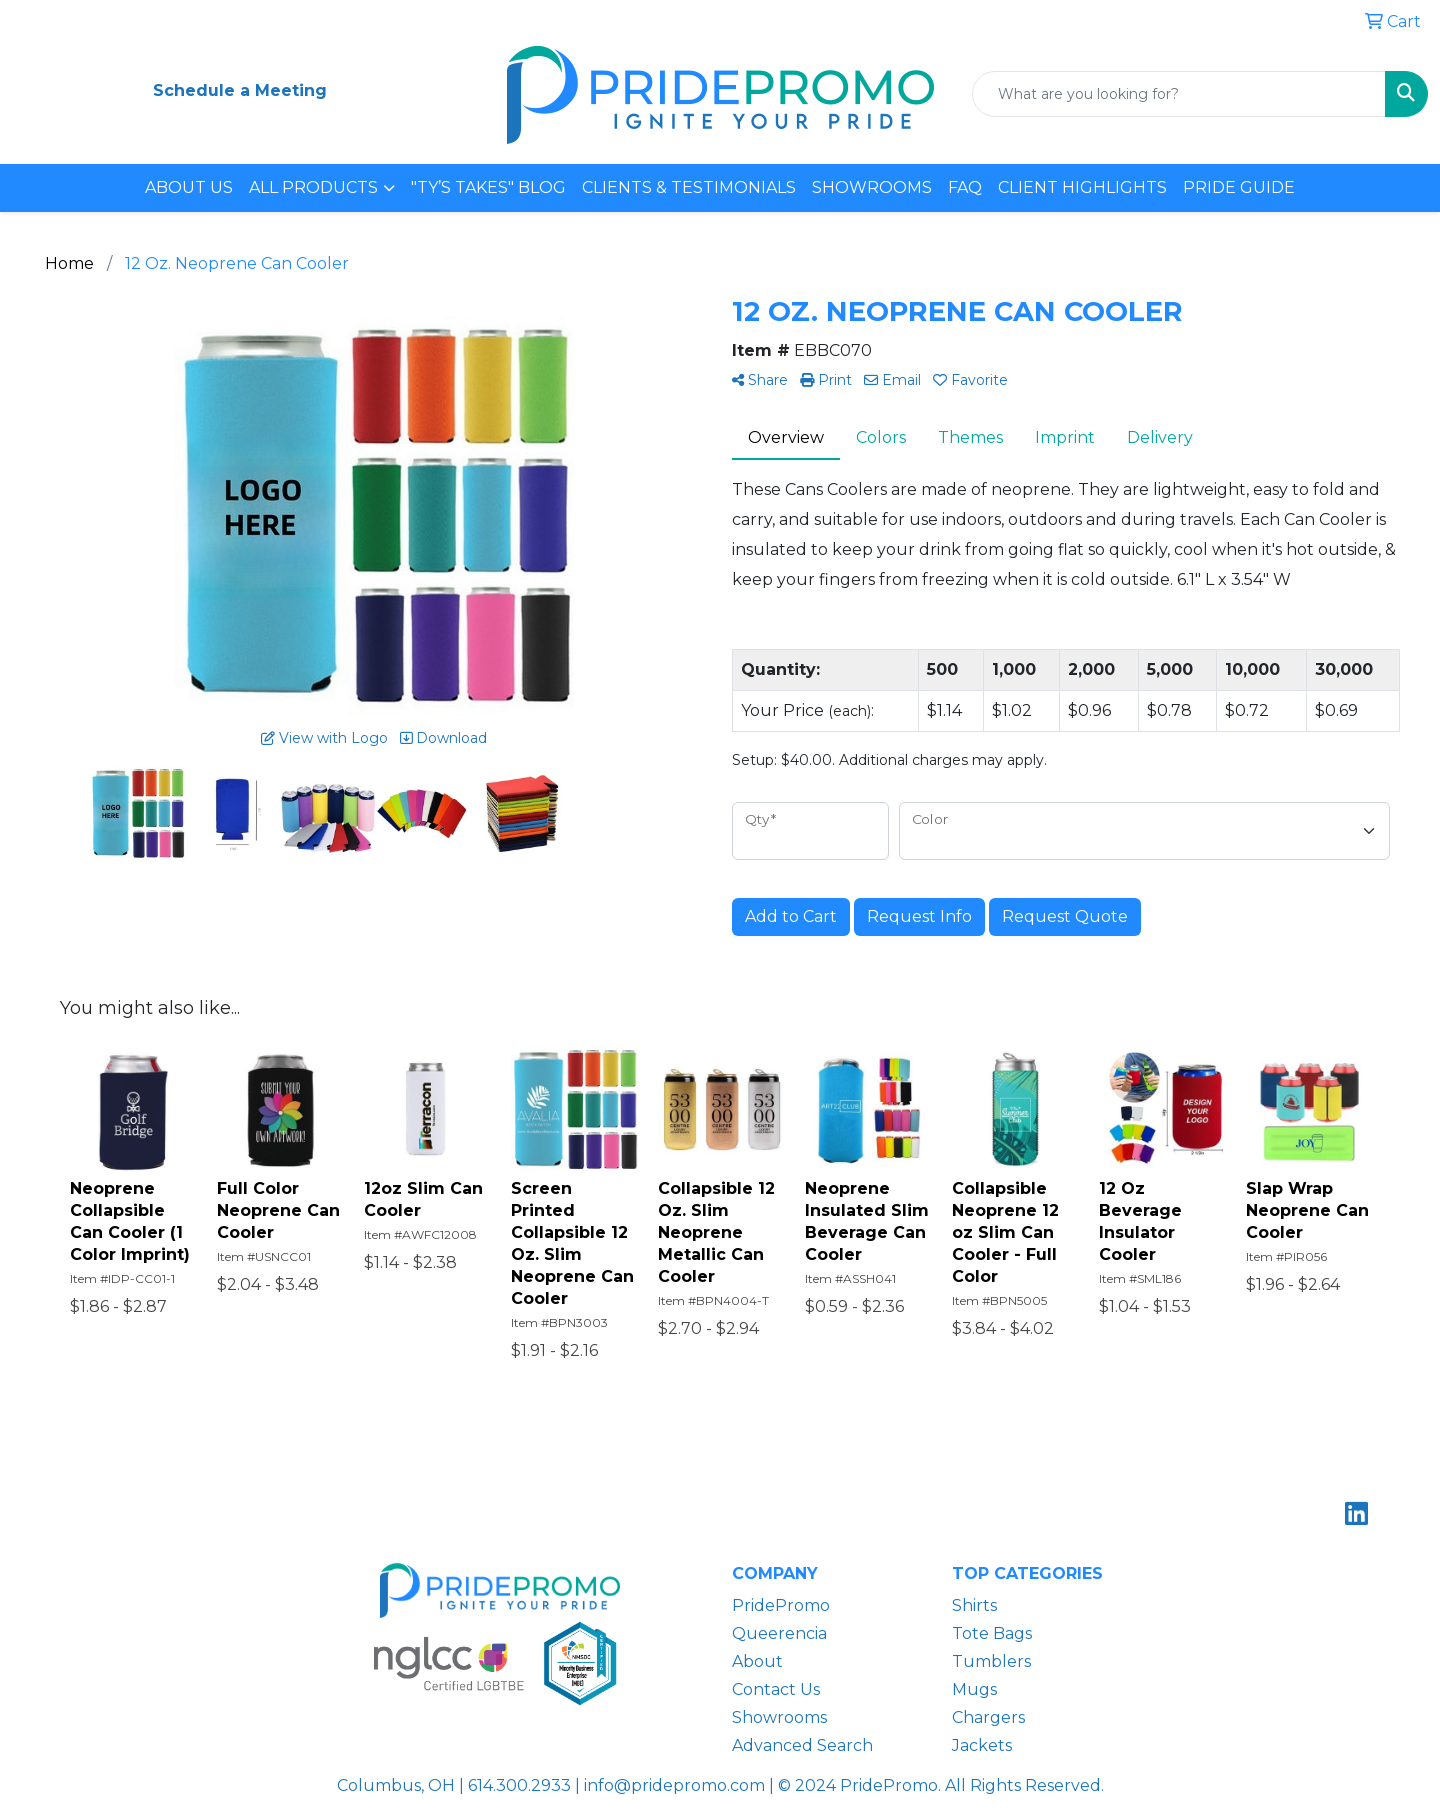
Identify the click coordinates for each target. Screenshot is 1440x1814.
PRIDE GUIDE (1239, 187)
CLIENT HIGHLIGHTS (1082, 187)
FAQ (965, 187)
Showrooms (779, 1717)
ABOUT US (189, 187)
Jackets (982, 1745)
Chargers (988, 1717)
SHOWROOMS (872, 187)
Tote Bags (992, 1633)
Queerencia (779, 1633)
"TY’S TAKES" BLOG (488, 187)
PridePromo (781, 1605)
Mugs (974, 1689)
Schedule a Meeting (240, 90)
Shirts (974, 1605)
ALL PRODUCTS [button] (313, 187)
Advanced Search (802, 1745)
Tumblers (991, 1661)
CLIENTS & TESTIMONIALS (689, 187)
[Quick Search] (1179, 94)
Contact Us (776, 1689)
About (757, 1661)
